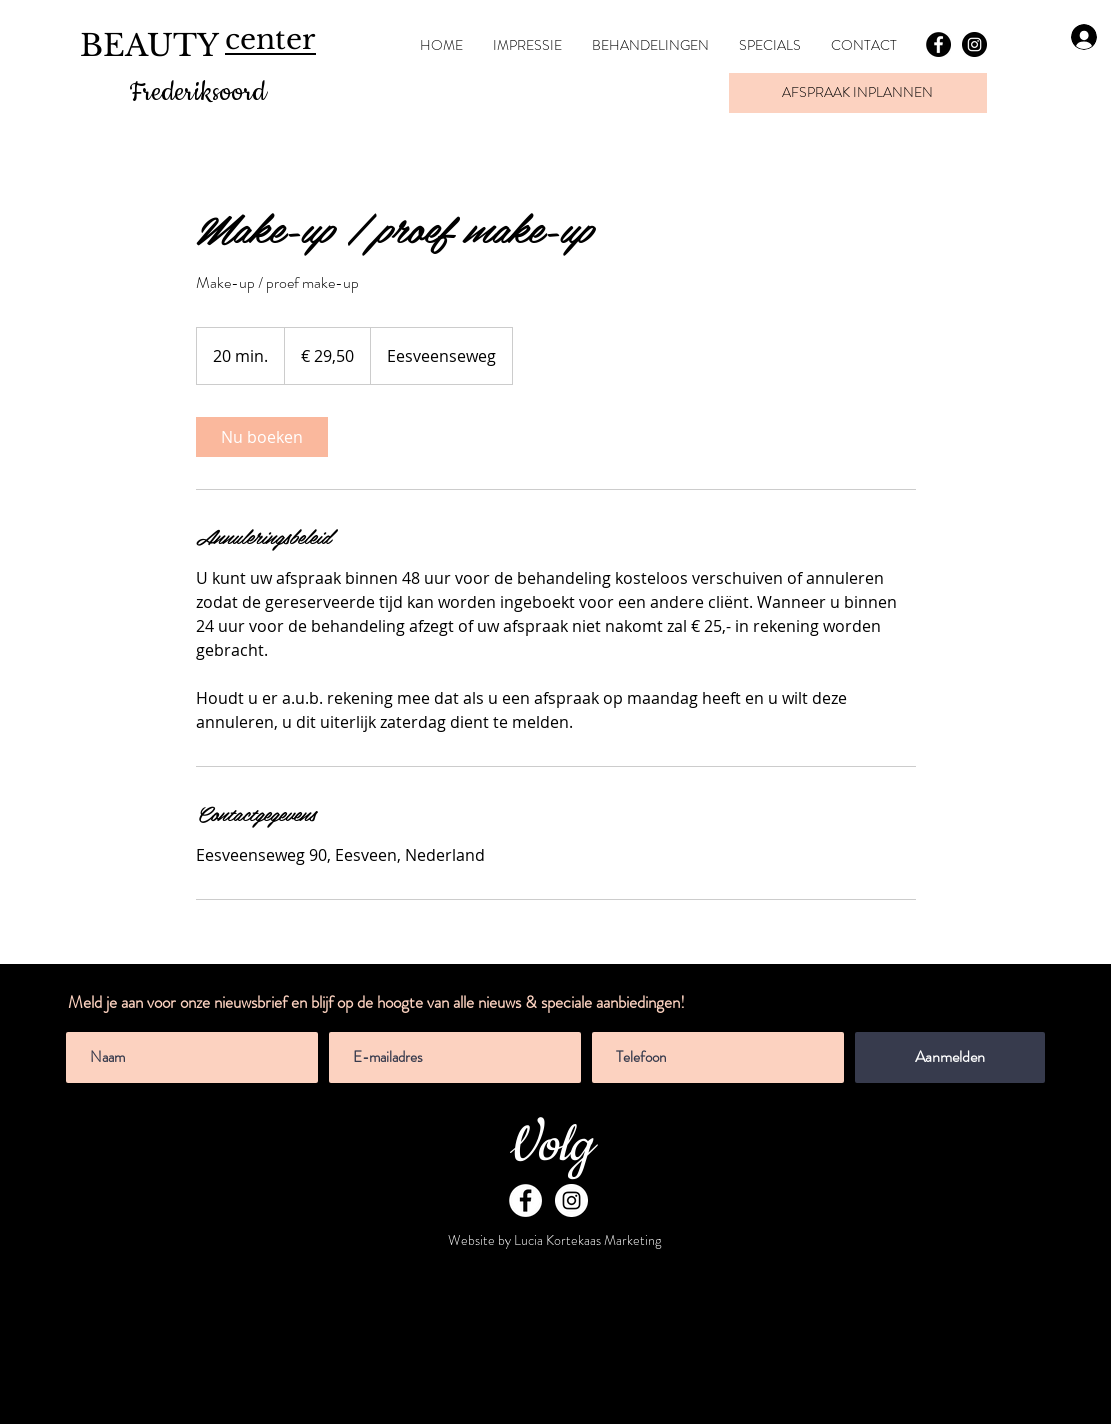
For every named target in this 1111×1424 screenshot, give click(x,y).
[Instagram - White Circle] (571, 1200)
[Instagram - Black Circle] (974, 44)
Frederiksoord (197, 92)
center (270, 39)
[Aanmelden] (950, 1057)
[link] (262, 437)
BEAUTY (149, 45)
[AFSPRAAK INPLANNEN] (858, 93)
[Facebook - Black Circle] (938, 44)
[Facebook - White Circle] (525, 1200)
